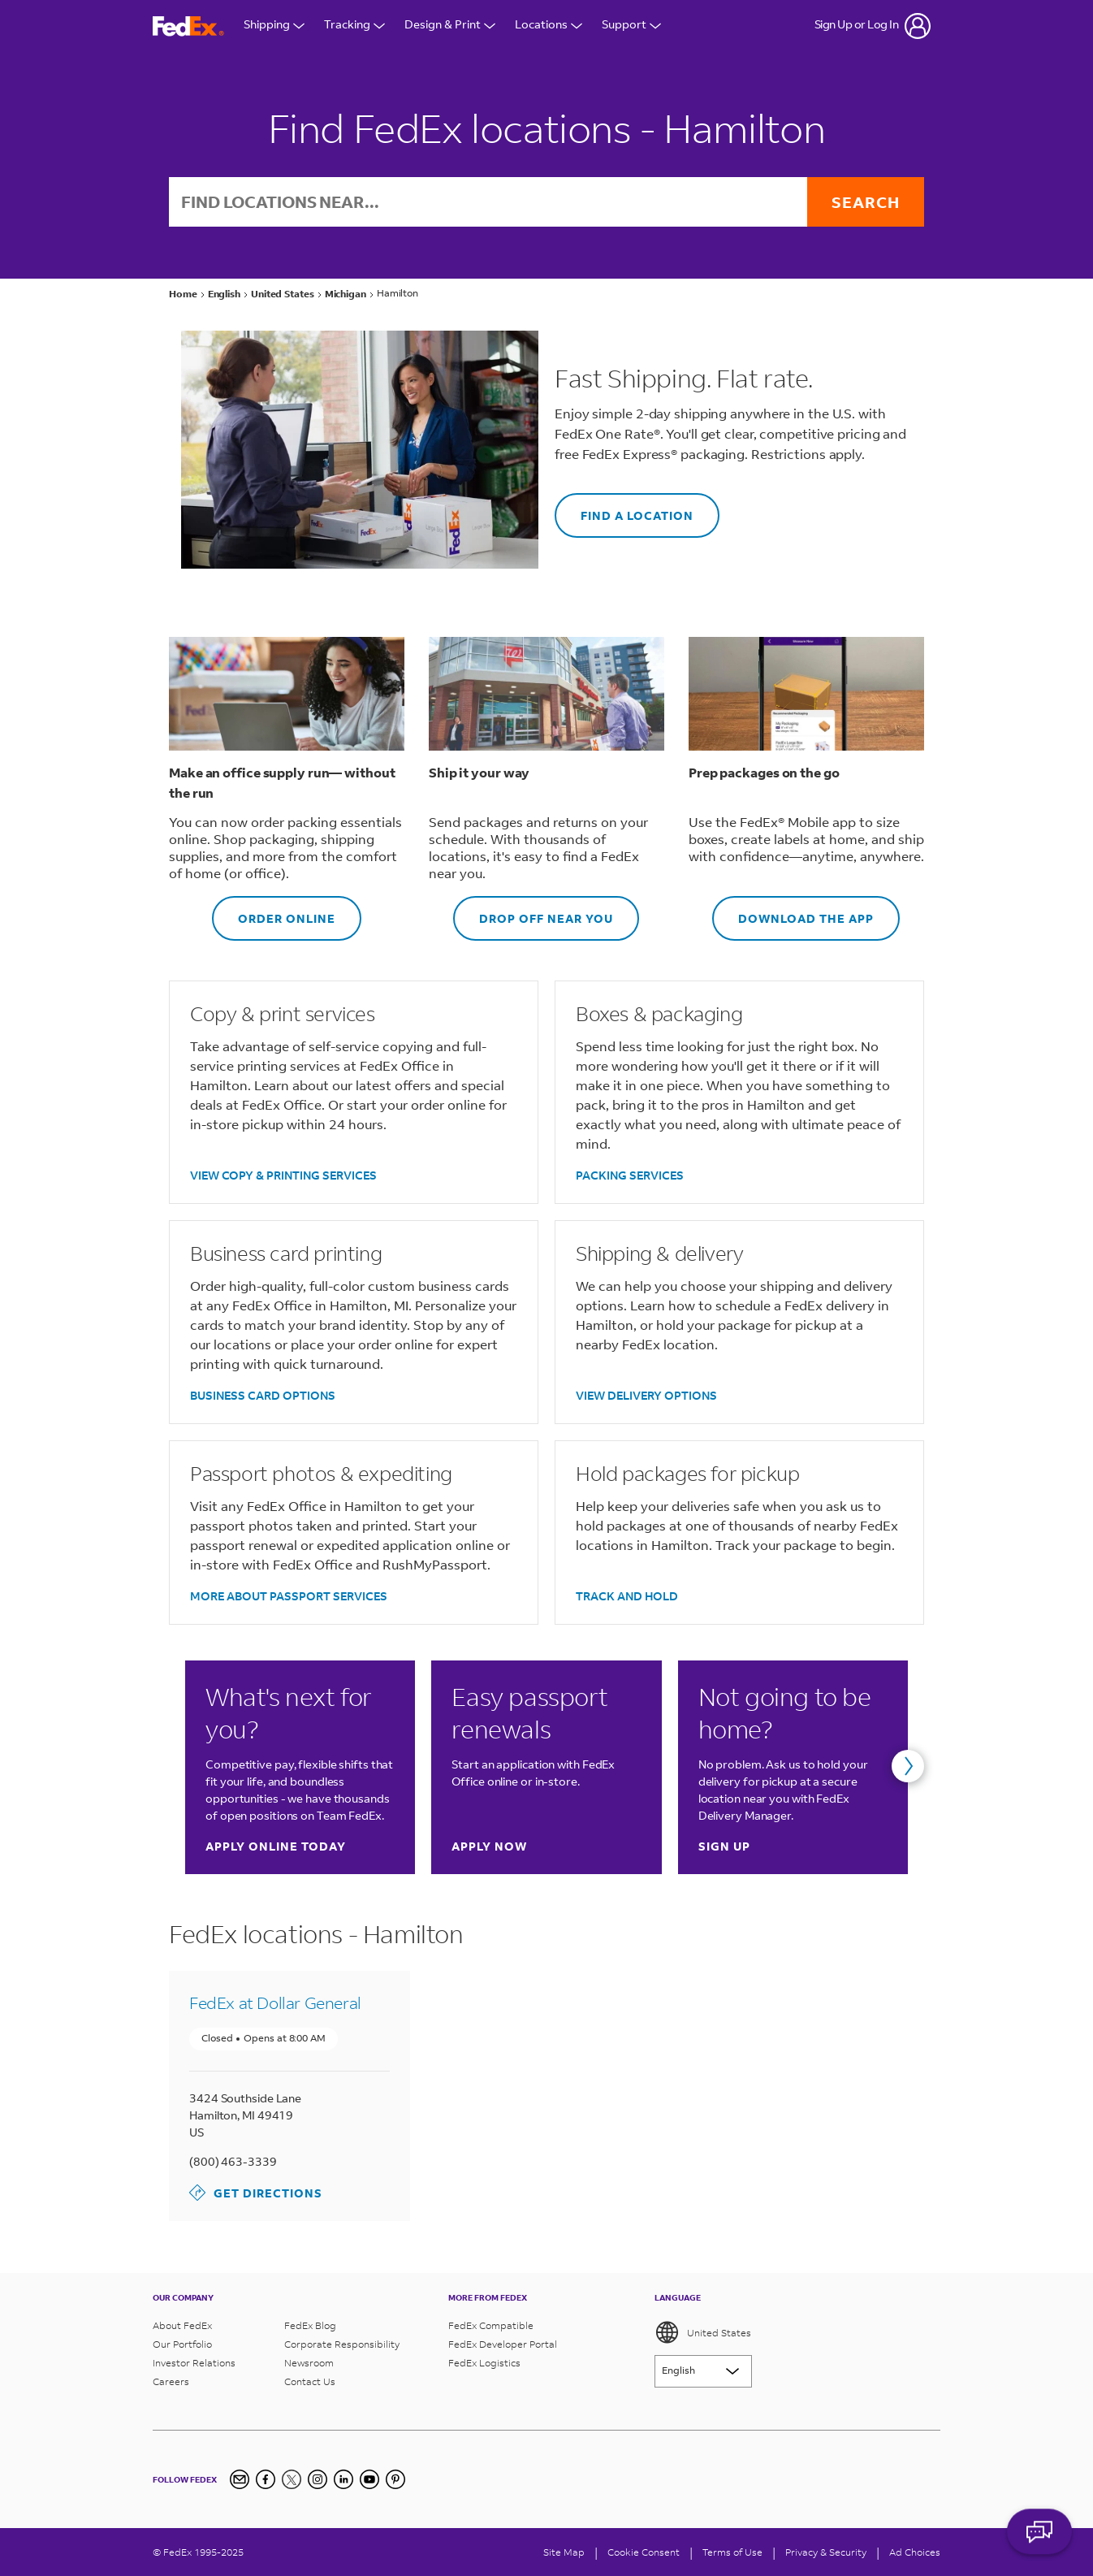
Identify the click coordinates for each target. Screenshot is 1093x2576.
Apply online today (275, 1846)
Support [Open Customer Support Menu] (631, 26)
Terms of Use (732, 2552)
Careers (171, 2381)
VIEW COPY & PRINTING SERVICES (283, 1175)
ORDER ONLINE (273, 911)
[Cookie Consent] (643, 2552)
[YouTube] (369, 2479)
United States (703, 2332)
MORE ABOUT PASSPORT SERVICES (288, 1596)
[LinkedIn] (343, 2479)
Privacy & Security (825, 2552)
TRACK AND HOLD (627, 1596)
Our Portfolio (182, 2344)
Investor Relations (194, 2363)
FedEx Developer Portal (502, 2344)
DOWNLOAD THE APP (793, 911)
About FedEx (182, 2325)
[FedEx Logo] (188, 26)
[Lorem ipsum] (703, 2371)
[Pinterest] (395, 2479)
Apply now (489, 1846)
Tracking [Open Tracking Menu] (354, 26)
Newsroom (309, 2363)
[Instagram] (317, 2479)
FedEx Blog (310, 2325)
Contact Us (309, 2381)
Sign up (724, 1846)
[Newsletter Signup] (239, 2479)
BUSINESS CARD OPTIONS (262, 1395)
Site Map (564, 2552)
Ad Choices (914, 2552)
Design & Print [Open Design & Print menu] (449, 26)
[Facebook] (265, 2479)
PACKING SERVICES (630, 1175)
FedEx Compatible (491, 2325)
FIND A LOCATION (624, 508)
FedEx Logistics (484, 2363)
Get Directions (255, 2192)
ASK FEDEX (1039, 2533)
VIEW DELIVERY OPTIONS (646, 1395)
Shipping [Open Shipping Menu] (274, 26)
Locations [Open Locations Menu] (548, 26)
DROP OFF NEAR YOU (533, 911)
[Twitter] (291, 2479)
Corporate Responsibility (342, 2344)
